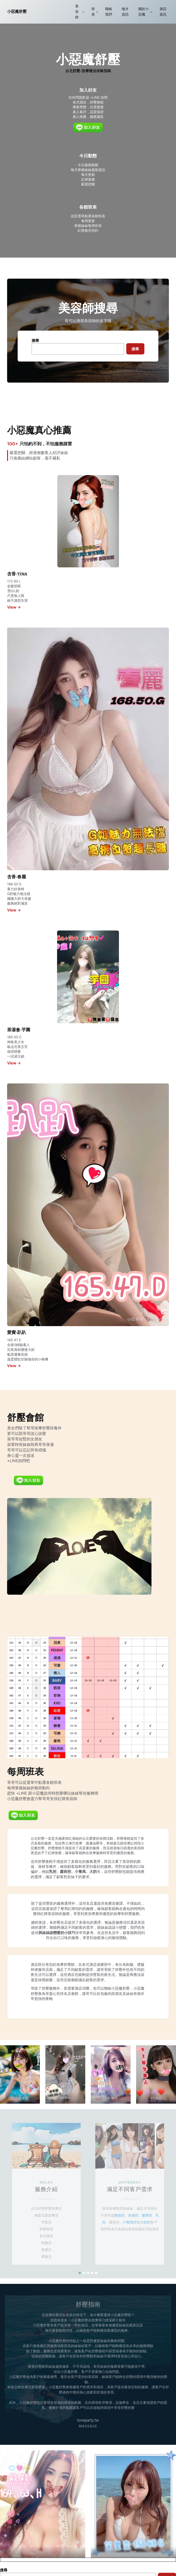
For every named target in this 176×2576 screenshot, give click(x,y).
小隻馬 (80, 1871)
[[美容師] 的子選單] (83, 12)
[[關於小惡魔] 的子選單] (151, 12)
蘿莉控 (65, 1871)
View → (14, 607)
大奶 (93, 1871)
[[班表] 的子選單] (97, 12)
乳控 (52, 1871)
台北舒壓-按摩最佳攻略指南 (88, 70)
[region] (88, 2193)
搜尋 (35, 340)
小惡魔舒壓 (17, 11)
